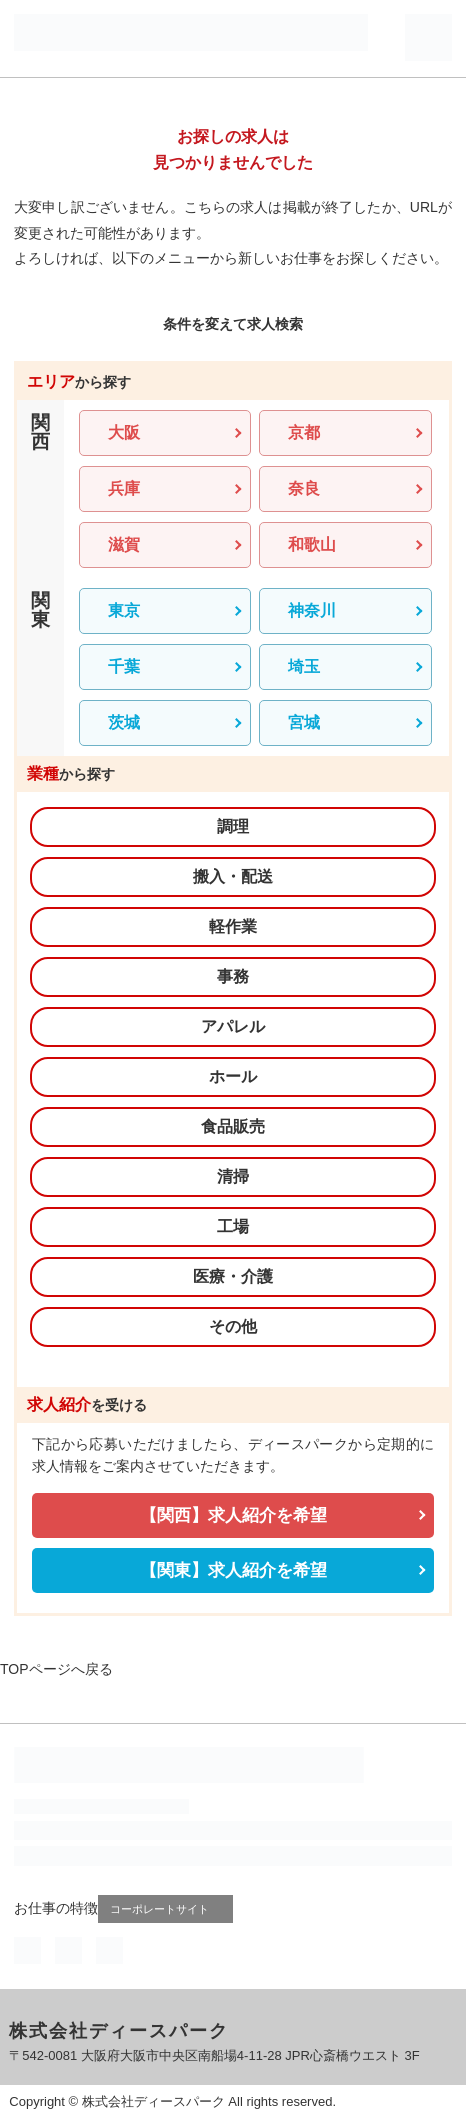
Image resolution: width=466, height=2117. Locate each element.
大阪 (124, 432)
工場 (233, 1226)
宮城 (304, 722)
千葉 (124, 666)
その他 (233, 1326)
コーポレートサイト (168, 1908)
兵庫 (124, 488)
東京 (124, 610)
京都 (304, 432)
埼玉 (304, 666)
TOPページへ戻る (56, 1669)
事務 (233, 976)
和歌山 (312, 544)
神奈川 (312, 610)
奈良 (304, 488)
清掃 (233, 1176)
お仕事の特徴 (56, 1908)
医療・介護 (233, 1276)
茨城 (124, 722)
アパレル (233, 1026)
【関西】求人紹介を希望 (233, 1515)
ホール (233, 1076)
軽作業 (233, 926)
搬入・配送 (233, 876)
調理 (233, 826)
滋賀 (124, 544)
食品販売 (233, 1126)
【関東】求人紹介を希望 (233, 1570)
